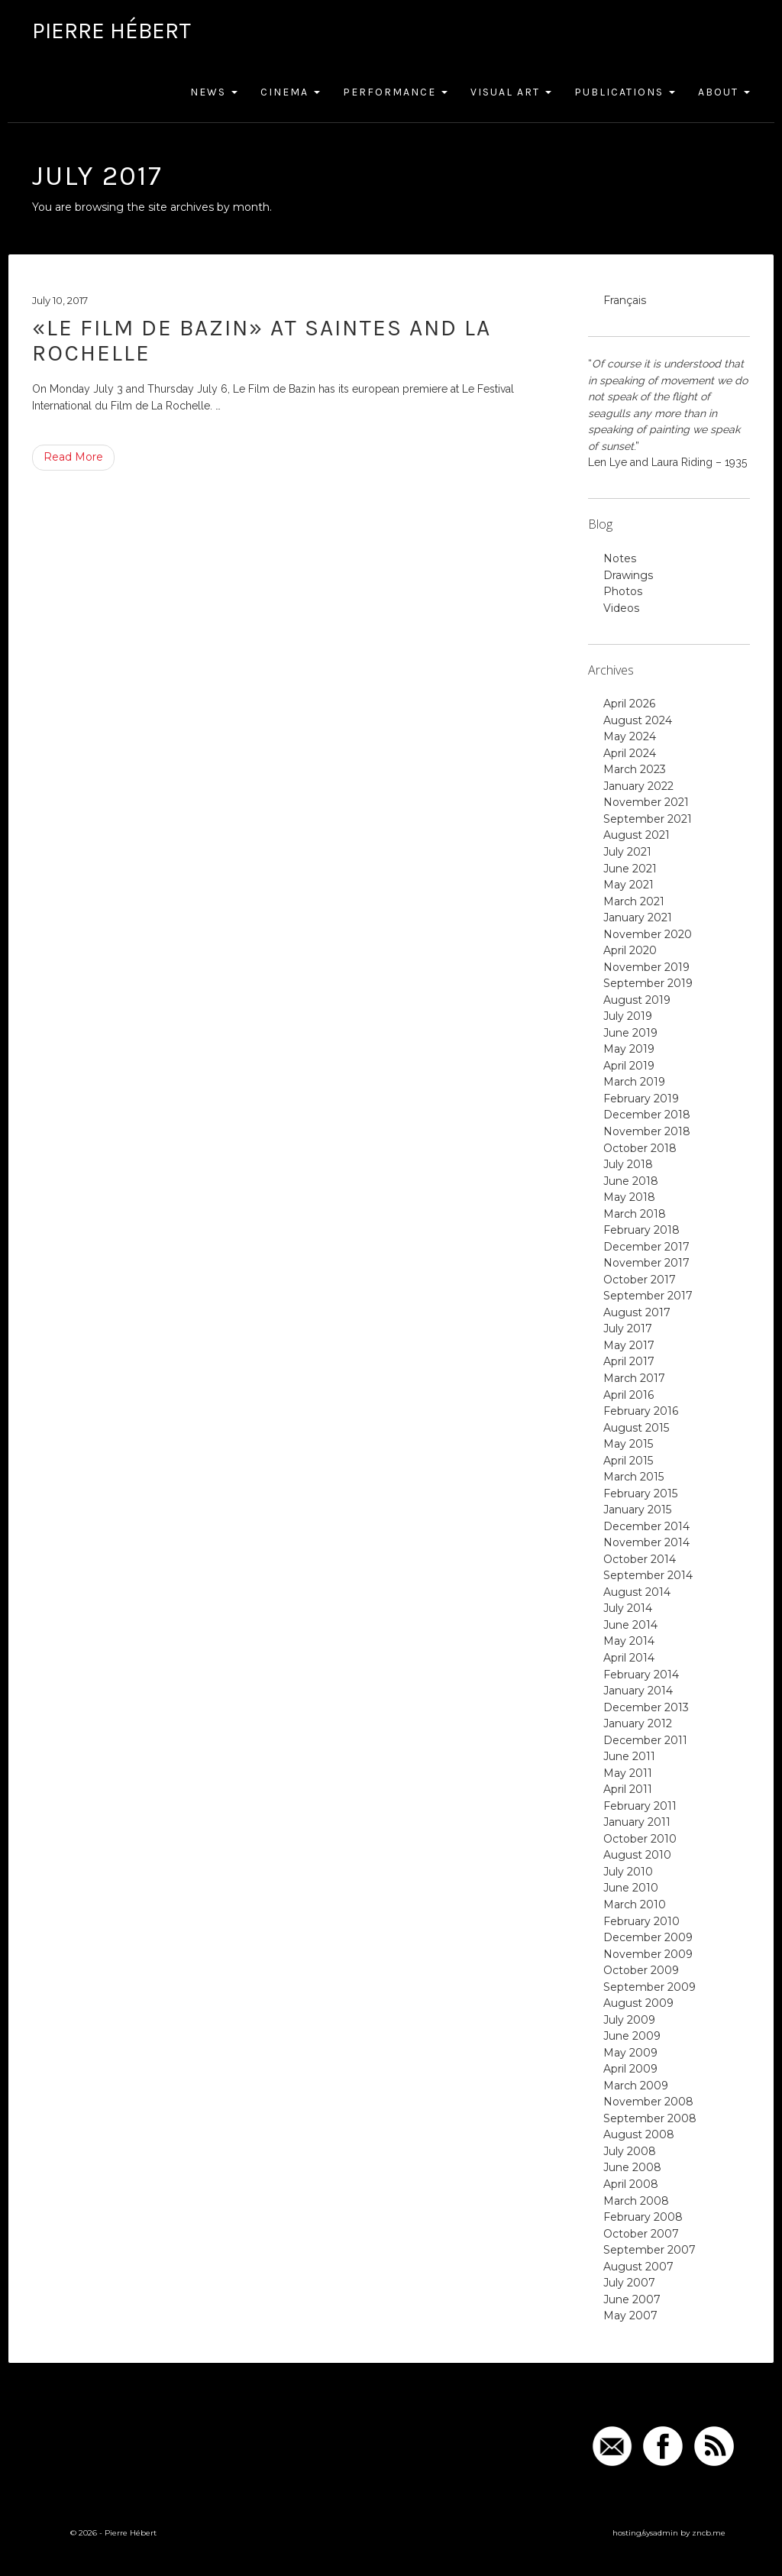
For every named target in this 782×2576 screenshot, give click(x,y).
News (214, 92)
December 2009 (648, 1937)
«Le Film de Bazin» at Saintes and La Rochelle (261, 340)
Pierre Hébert (111, 30)
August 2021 (636, 835)
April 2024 (629, 753)
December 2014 (646, 1526)
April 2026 (629, 703)
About (724, 92)
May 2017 (628, 1345)
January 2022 (638, 786)
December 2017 (646, 1247)
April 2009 (630, 2069)
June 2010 (630, 1888)
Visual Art (510, 92)
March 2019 (634, 1082)
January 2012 (637, 1723)
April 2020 (630, 950)
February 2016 (640, 1411)
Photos (622, 591)
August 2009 (638, 2003)
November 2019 (646, 967)
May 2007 (630, 2315)
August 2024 (637, 720)
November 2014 (646, 1542)
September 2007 (649, 2250)
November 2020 (647, 934)
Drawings (628, 575)
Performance (395, 92)
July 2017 (627, 1328)
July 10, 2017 (60, 300)
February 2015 (640, 1493)
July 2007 (629, 2283)
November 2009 (648, 1954)
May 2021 (628, 885)
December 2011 (645, 1740)
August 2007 (638, 2266)
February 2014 (641, 1674)
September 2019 (648, 983)
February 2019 (641, 1098)
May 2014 (628, 1641)
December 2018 (646, 1114)
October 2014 (639, 1559)
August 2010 (637, 1855)
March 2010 (634, 1904)
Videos (621, 608)
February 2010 (641, 1921)
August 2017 (637, 1312)
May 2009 (630, 2053)
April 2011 (627, 1789)
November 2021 (646, 802)
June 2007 (632, 2299)
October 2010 (640, 1839)
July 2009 (629, 2020)
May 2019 (628, 1049)
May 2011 (627, 1773)
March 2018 (634, 1214)
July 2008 (629, 2151)
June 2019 (630, 1033)
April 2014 (628, 1658)
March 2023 (634, 769)
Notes (619, 558)
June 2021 (630, 868)
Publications (624, 92)
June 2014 (630, 1625)
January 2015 (637, 1509)
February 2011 (640, 1806)
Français (624, 300)
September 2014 (648, 1575)
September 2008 (649, 2118)
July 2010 (628, 1872)
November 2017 (646, 1263)
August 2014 (637, 1592)
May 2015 (628, 1444)
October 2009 (641, 1970)
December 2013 (646, 1707)
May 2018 (629, 1197)
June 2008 (632, 2167)
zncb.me (708, 2533)
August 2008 (638, 2134)
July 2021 (627, 852)
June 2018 (630, 1181)
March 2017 (634, 1378)
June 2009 (632, 2036)
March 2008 (636, 2201)
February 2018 (641, 1230)
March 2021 (633, 901)
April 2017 (628, 1361)
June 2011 (629, 1756)
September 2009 (649, 1987)
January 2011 (637, 1822)
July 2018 (628, 1164)
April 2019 (628, 1066)
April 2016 (628, 1395)
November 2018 (646, 1131)
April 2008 (630, 2184)
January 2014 (638, 1690)
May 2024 (629, 736)
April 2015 (628, 1461)
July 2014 (627, 1608)
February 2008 (643, 2217)
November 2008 (648, 2101)
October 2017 (639, 1279)
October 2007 (641, 2234)
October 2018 (640, 1148)
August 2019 (637, 1000)
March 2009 (635, 2085)
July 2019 (627, 1016)
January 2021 (637, 917)
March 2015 (633, 1477)
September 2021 (647, 819)
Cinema (290, 92)
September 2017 (648, 1296)
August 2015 (636, 1428)
